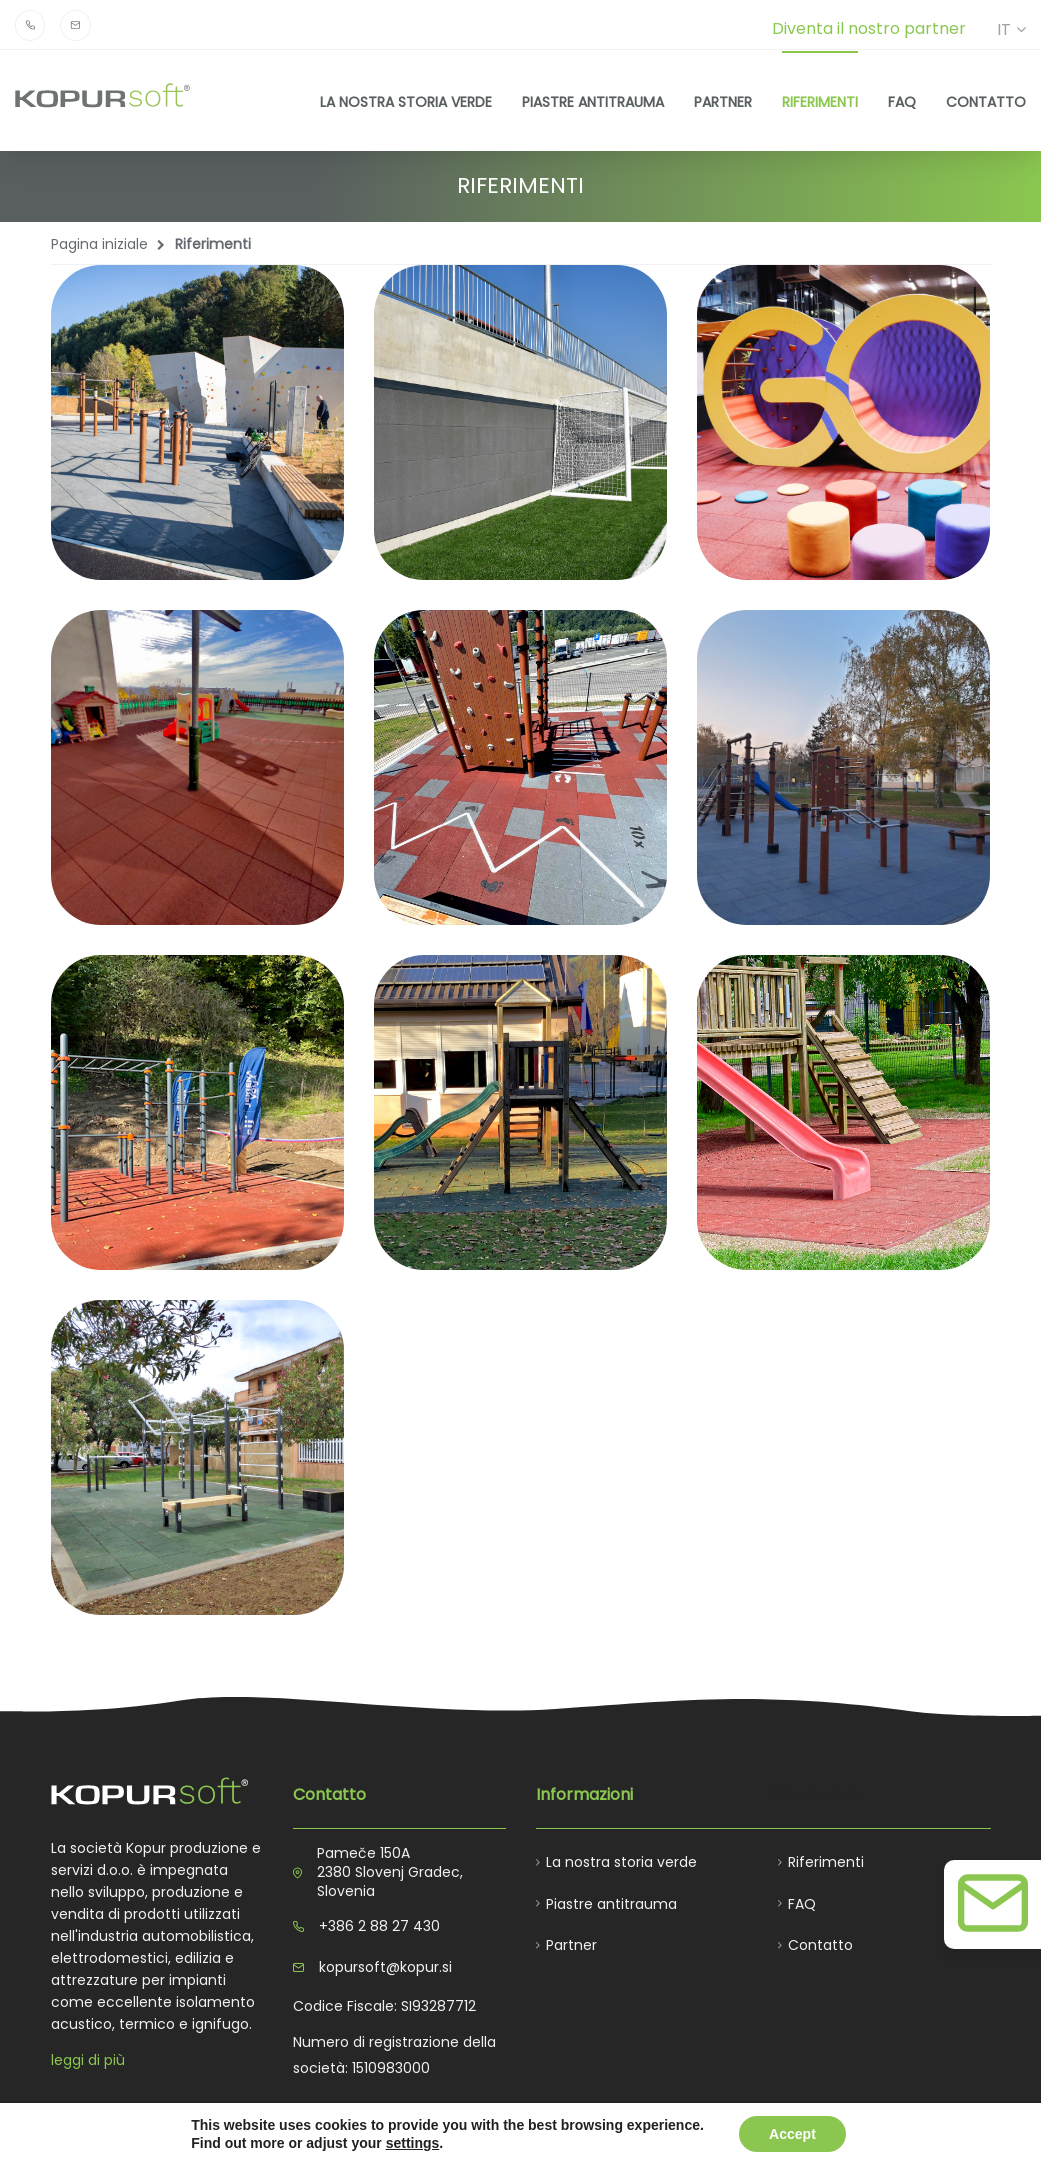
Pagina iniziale (99, 244)
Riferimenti (820, 101)
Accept (792, 2134)
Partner (723, 101)
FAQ (902, 101)
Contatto (986, 101)
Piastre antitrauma (593, 101)
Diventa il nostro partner (869, 28)
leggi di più (88, 2060)
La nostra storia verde (406, 101)
